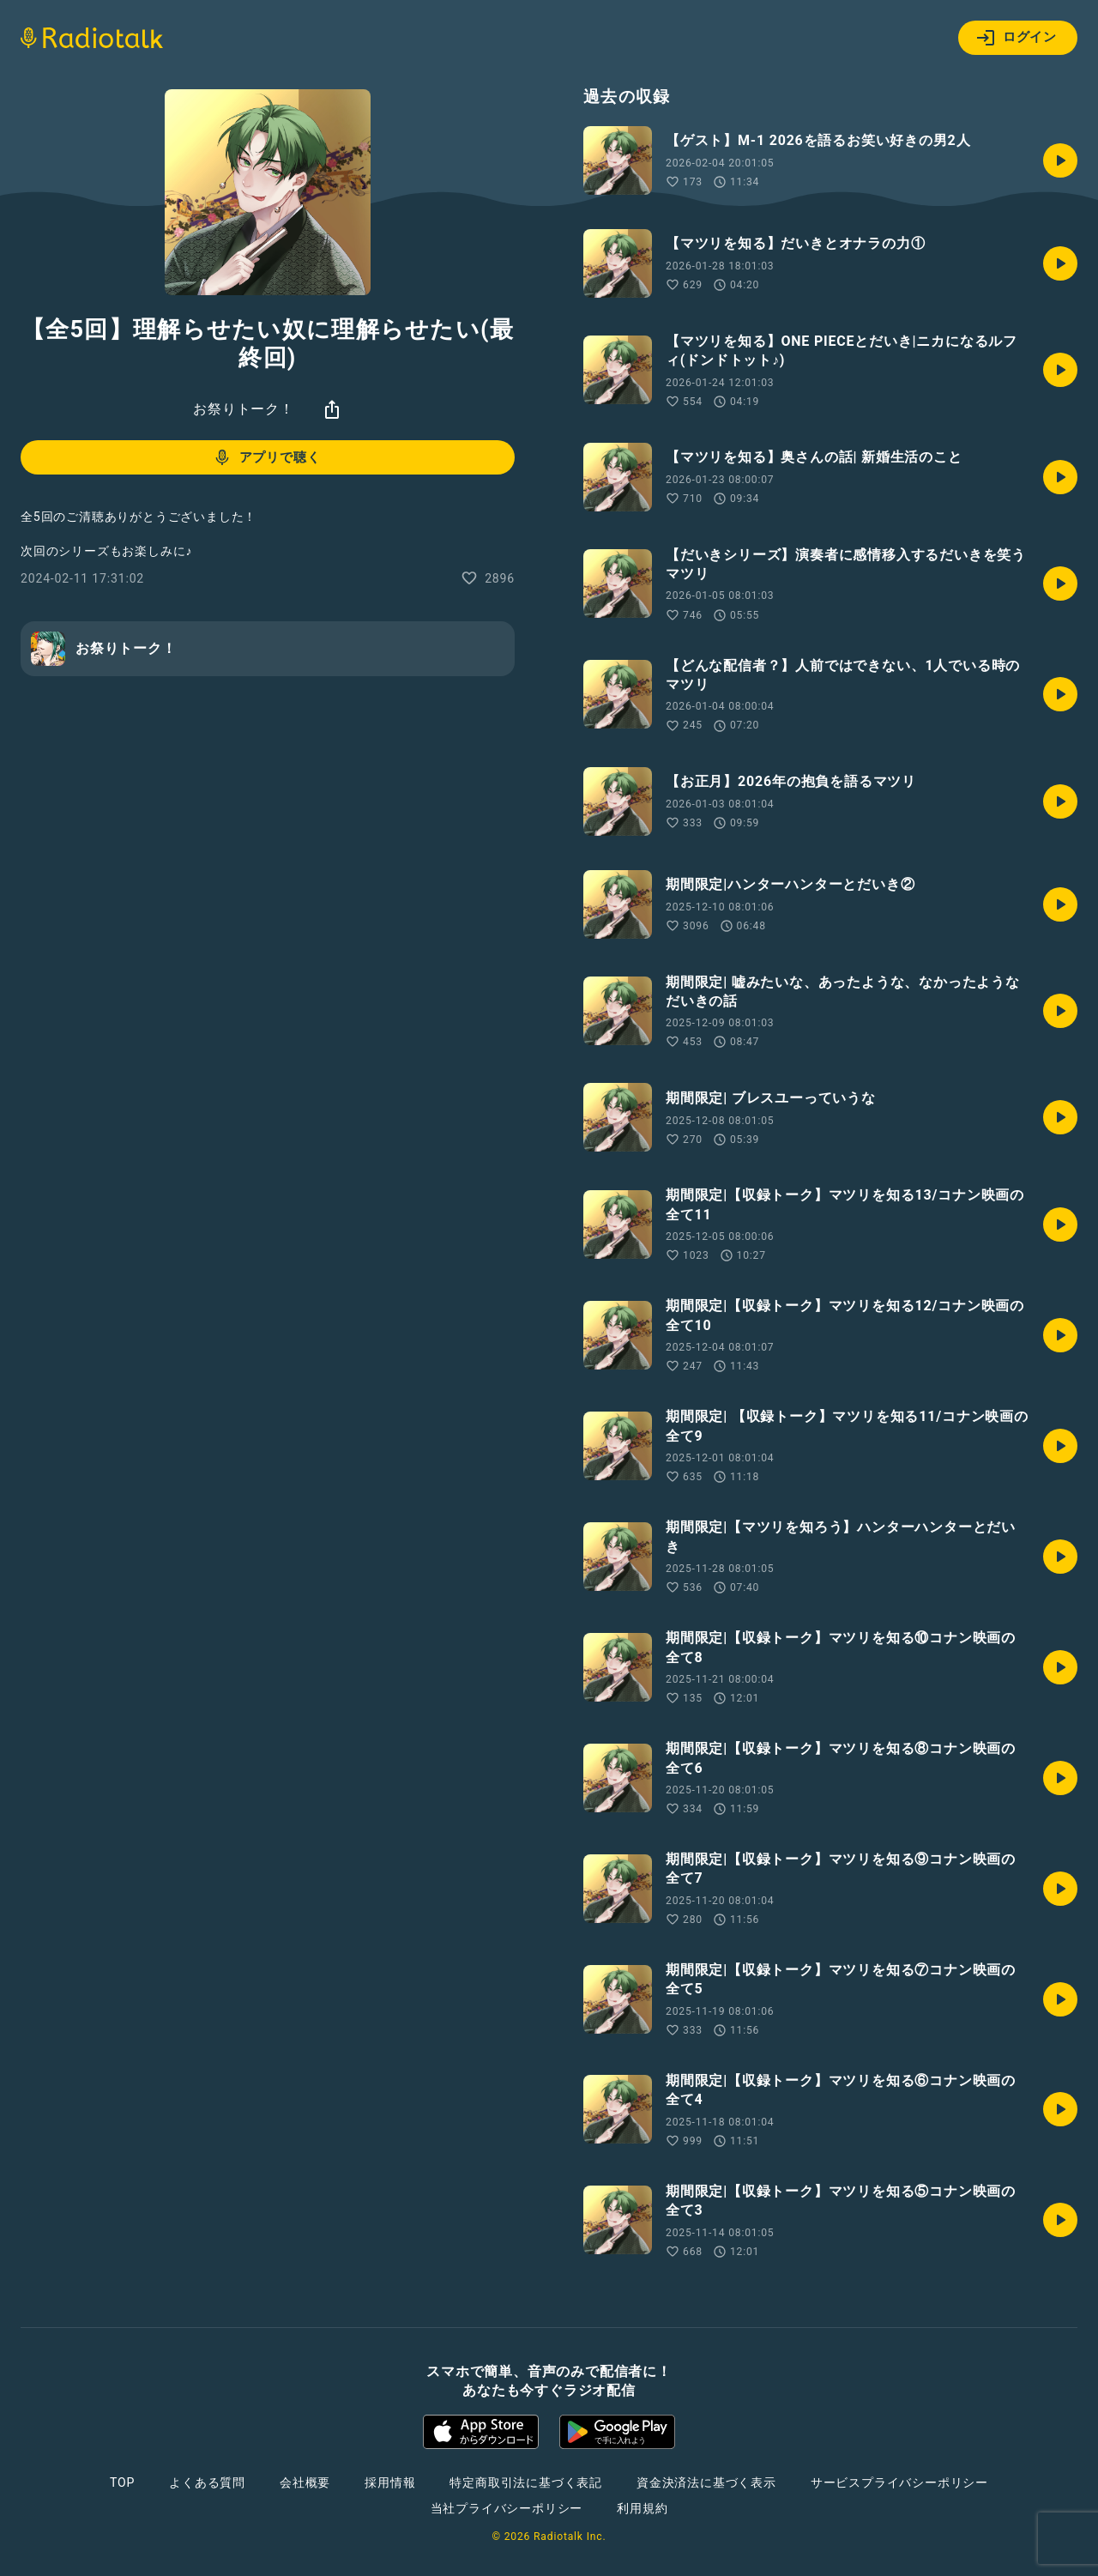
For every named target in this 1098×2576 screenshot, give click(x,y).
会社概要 (305, 2482)
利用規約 (642, 2508)
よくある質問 (207, 2482)
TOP (122, 2482)
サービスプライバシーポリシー (899, 2482)
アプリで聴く (266, 457)
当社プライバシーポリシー (507, 2508)
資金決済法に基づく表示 (706, 2482)
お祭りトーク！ (243, 409)
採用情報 (390, 2482)
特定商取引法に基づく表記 (525, 2482)
